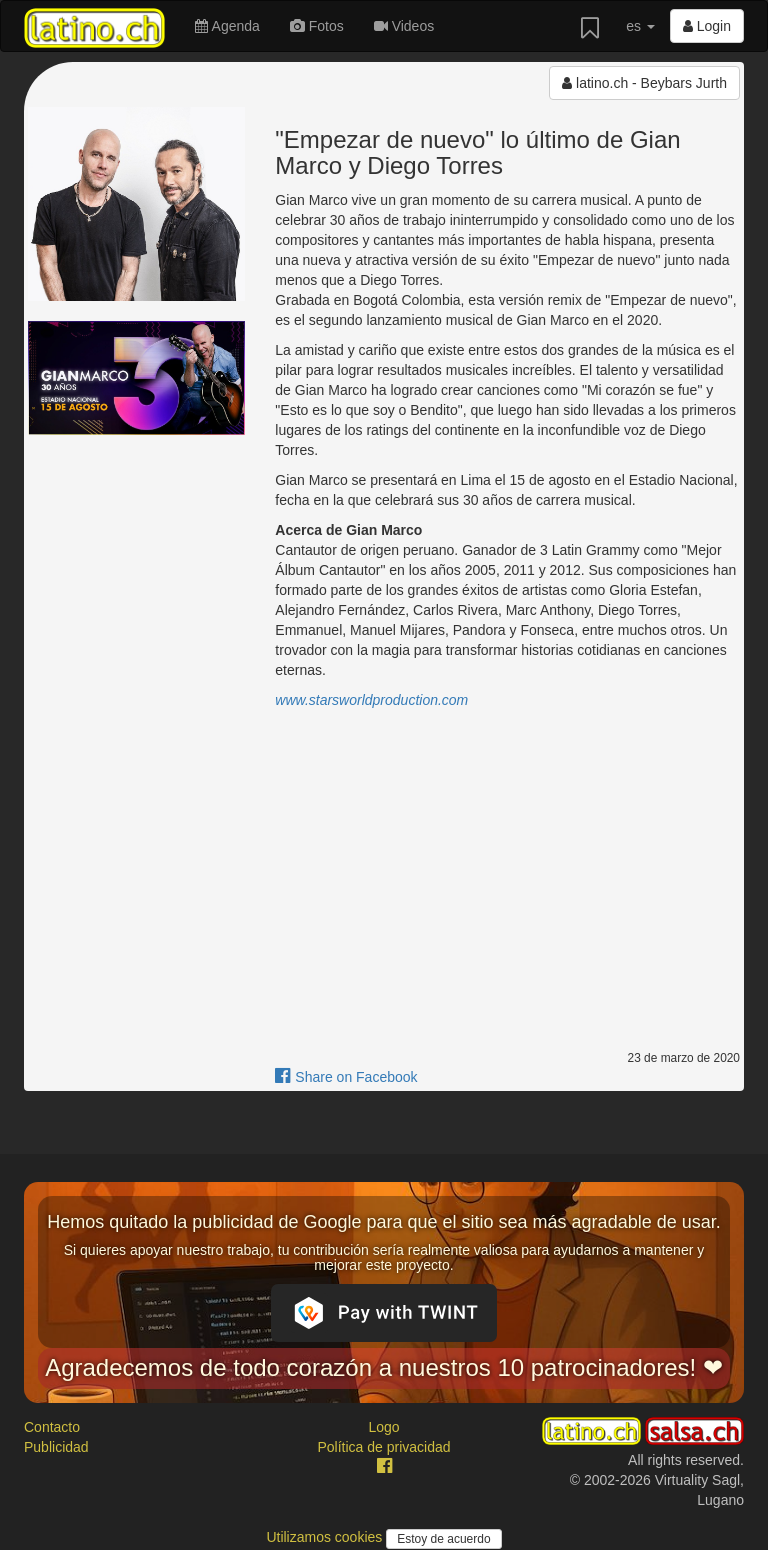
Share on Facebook (346, 1077)
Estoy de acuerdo (443, 1539)
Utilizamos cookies (326, 1537)
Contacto (52, 1427)
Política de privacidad (383, 1447)
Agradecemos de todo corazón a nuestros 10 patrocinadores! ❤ (384, 1367)
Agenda (227, 26)
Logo (383, 1427)
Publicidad (56, 1447)
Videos (404, 26)
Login (707, 26)
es (640, 26)
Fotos (317, 26)
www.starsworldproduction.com (371, 700)
